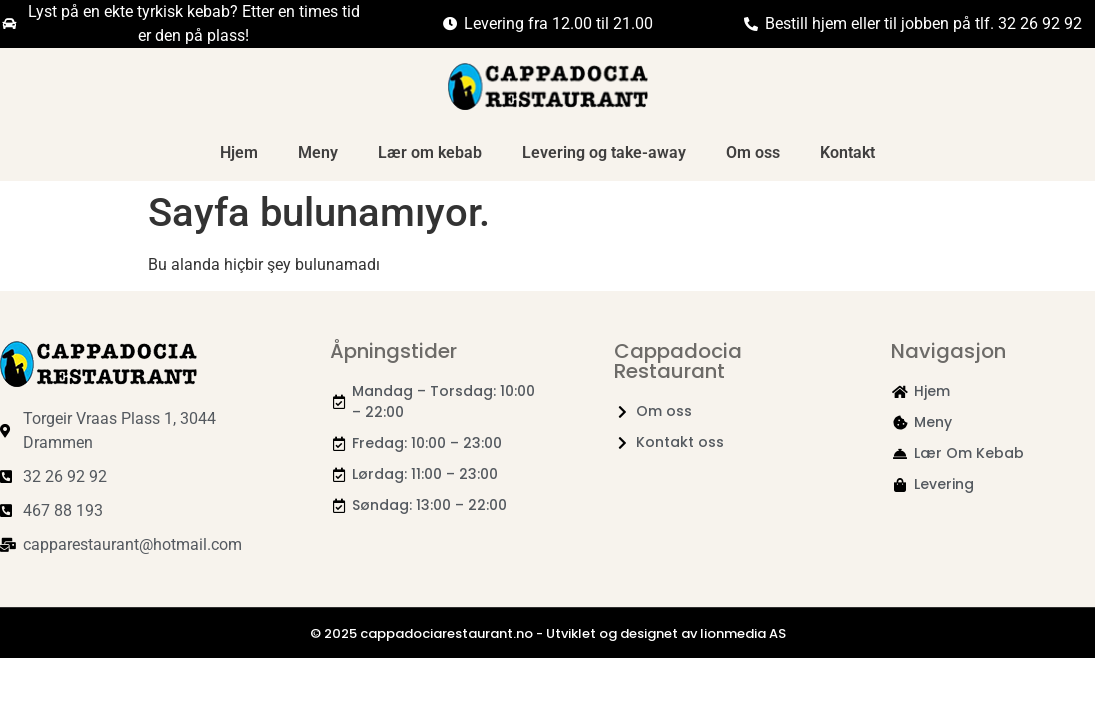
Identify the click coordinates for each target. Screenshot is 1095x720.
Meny (318, 152)
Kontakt (847, 152)
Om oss (753, 152)
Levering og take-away (604, 152)
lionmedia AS (743, 633)
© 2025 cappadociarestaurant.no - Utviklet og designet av (505, 633)
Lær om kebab (430, 152)
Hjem (239, 152)
